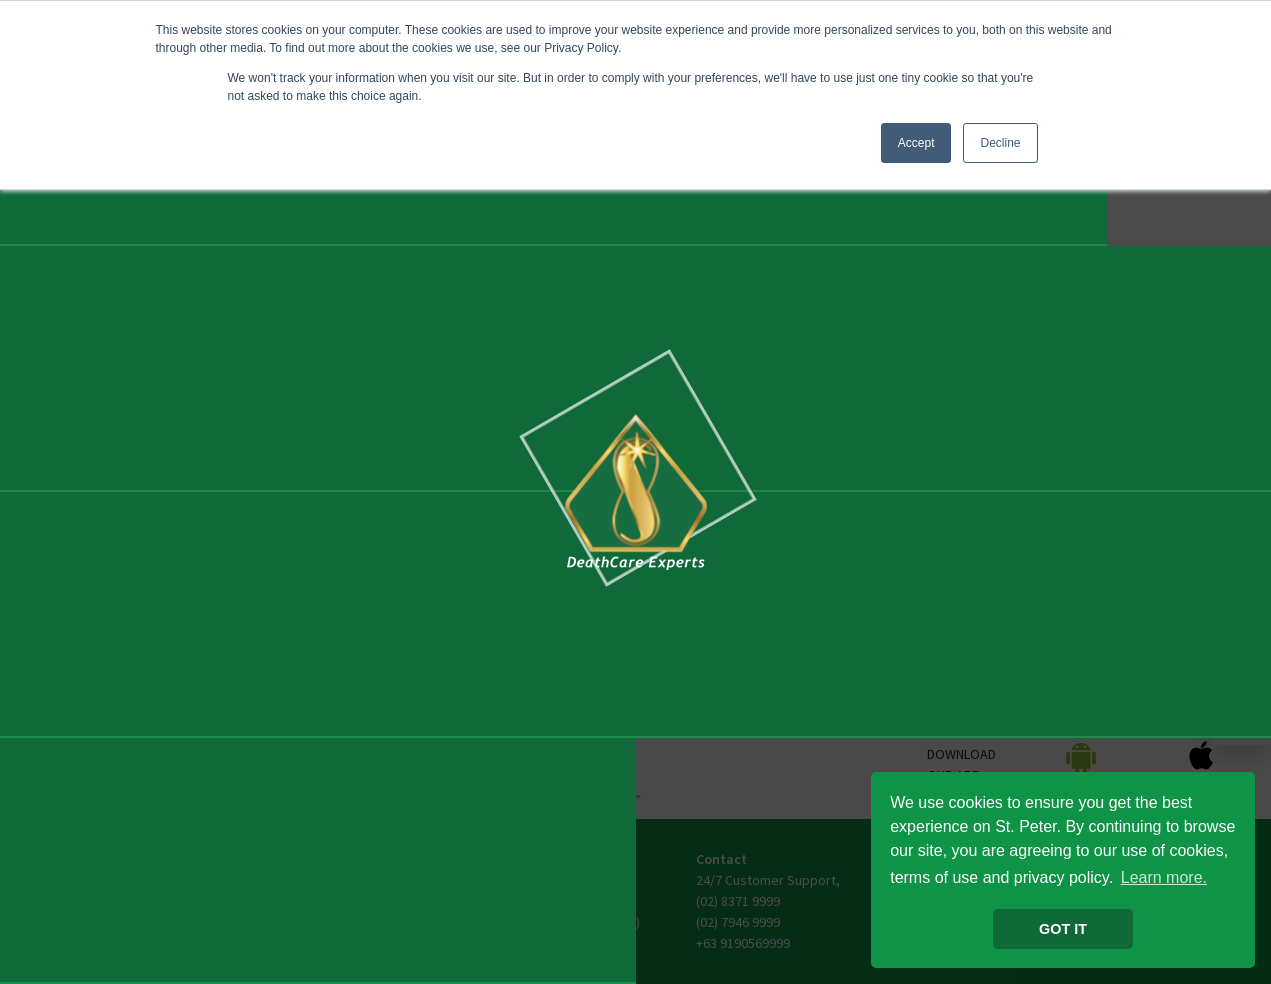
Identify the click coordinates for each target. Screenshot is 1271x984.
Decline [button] (1000, 143)
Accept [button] (916, 143)
